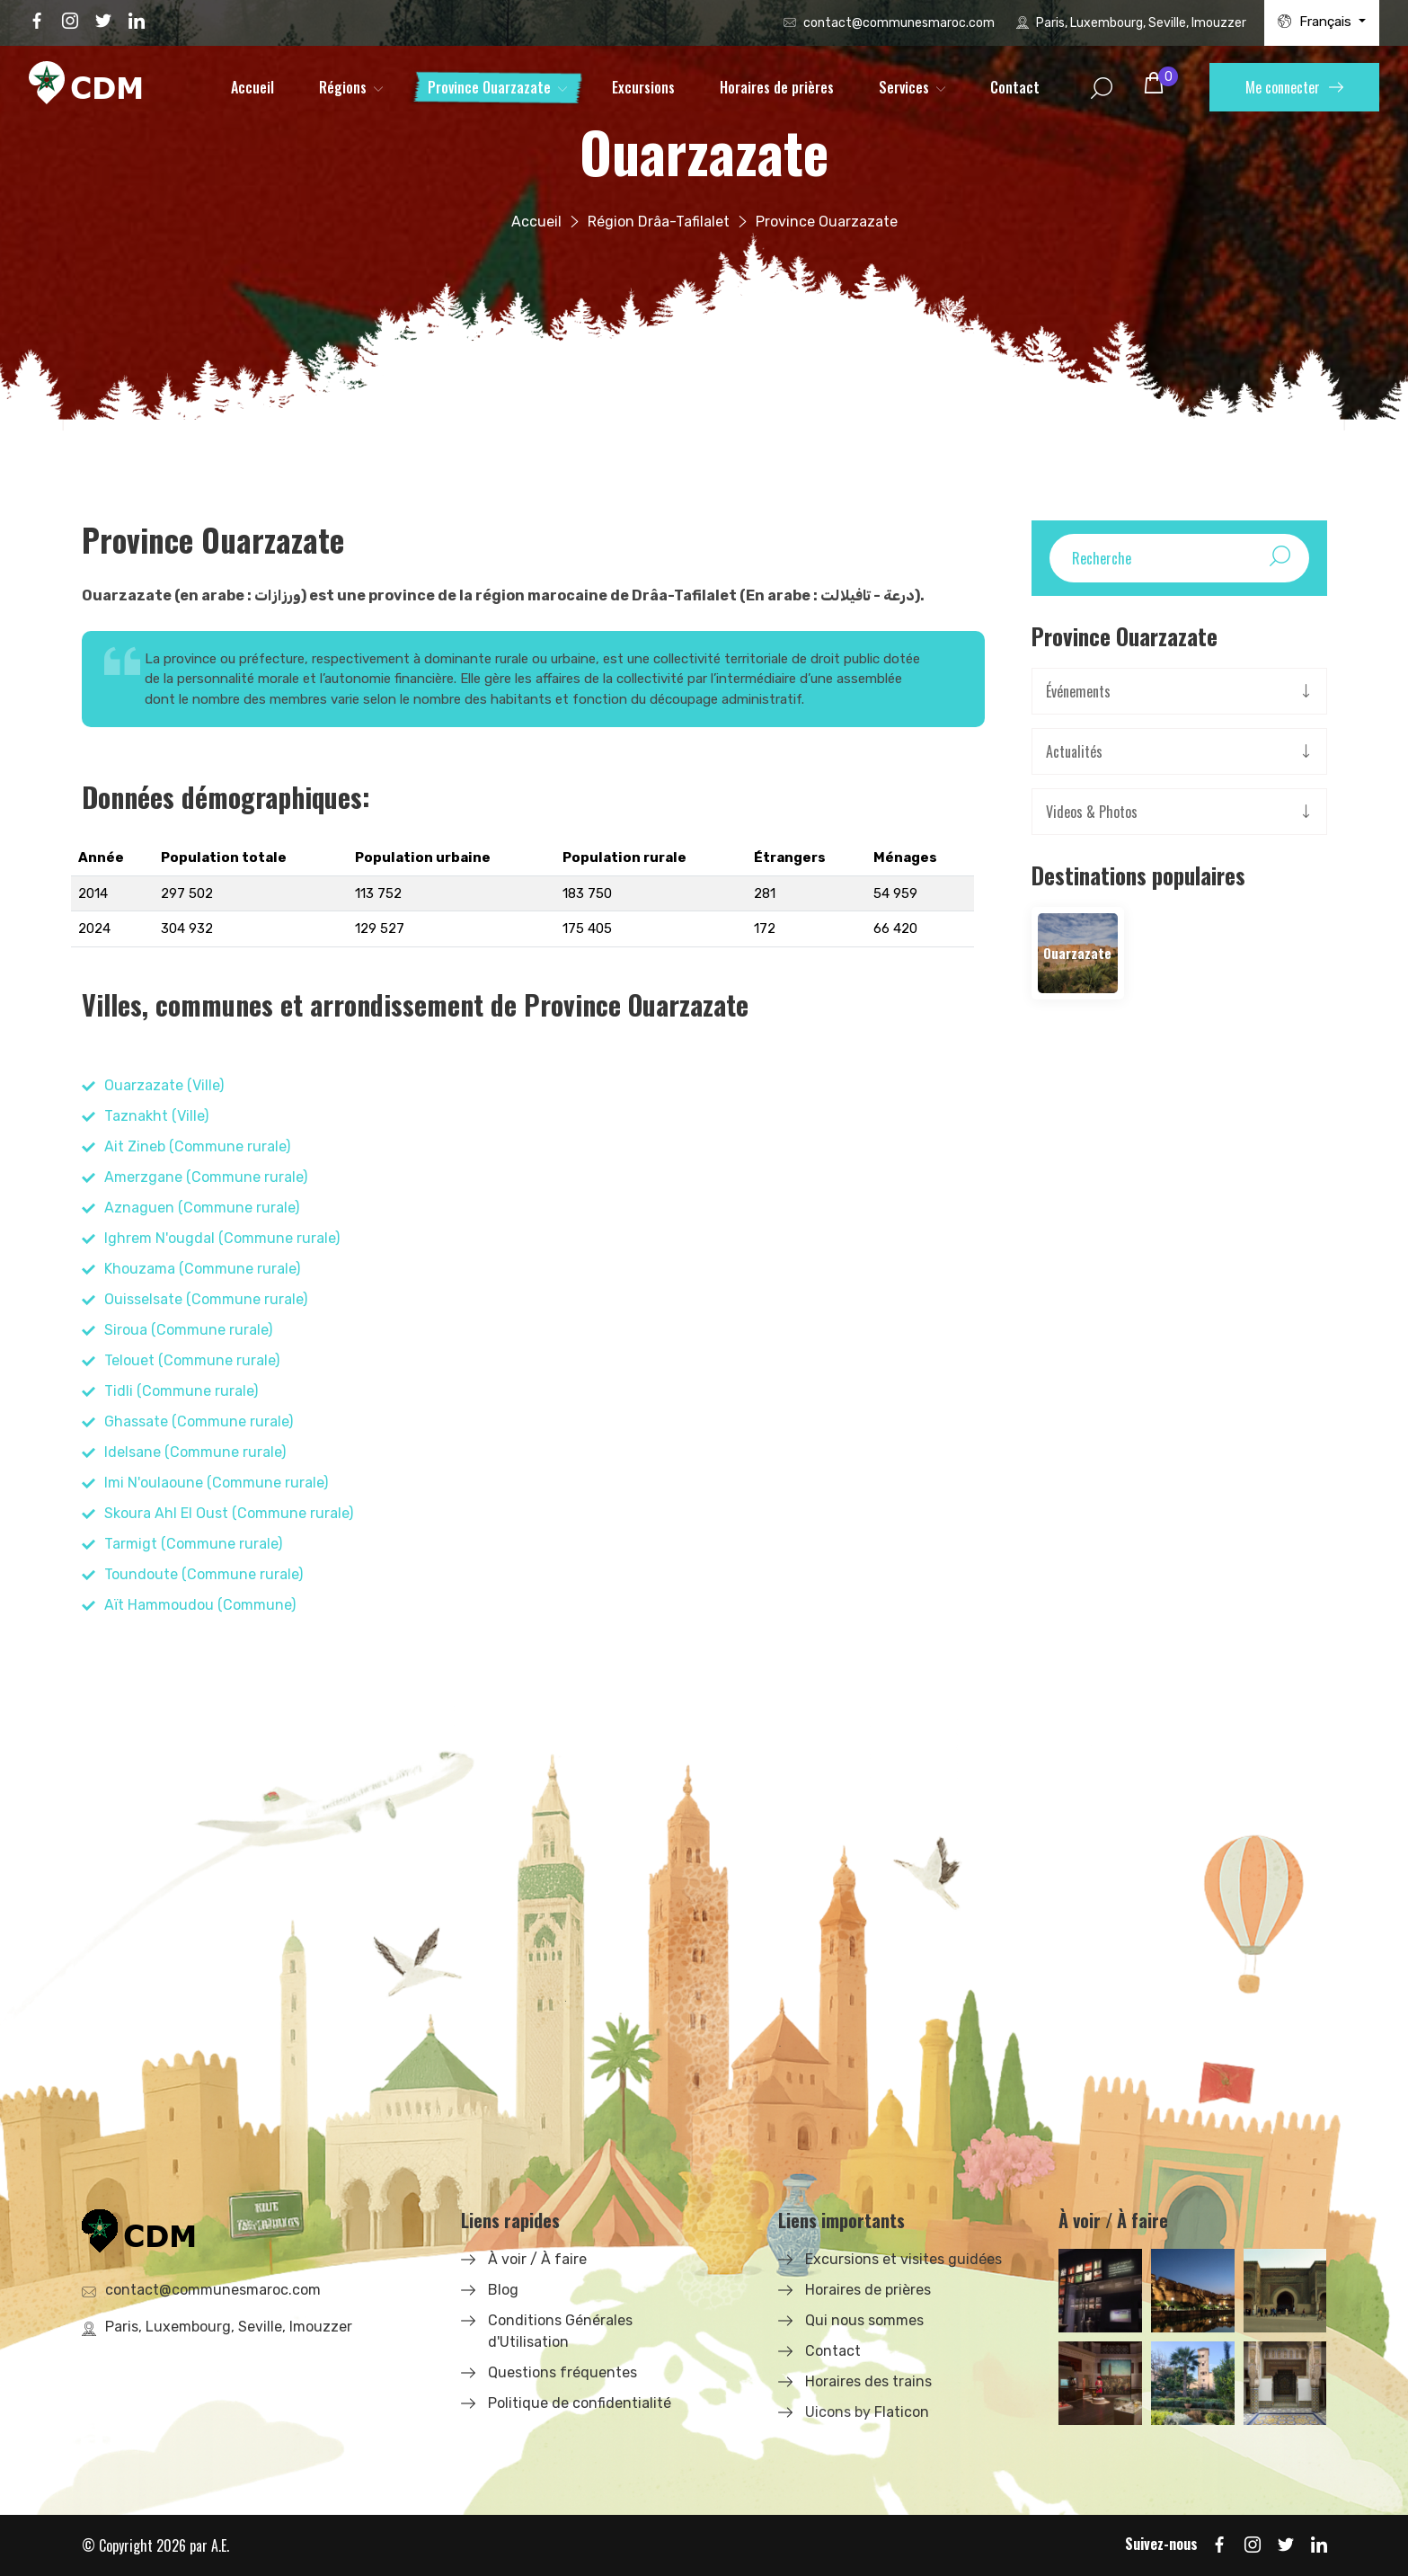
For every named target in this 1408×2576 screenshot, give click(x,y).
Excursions (643, 87)
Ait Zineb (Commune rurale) (197, 1146)
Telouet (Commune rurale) (191, 1360)
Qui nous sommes (864, 2320)
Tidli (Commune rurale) (181, 1390)
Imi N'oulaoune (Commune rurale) (216, 1482)
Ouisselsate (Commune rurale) (205, 1299)
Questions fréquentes (562, 2372)
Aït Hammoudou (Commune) (200, 1604)
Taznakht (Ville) (156, 1115)
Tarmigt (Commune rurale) (193, 1543)
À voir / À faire (537, 2259)
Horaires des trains (868, 2381)
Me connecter (1294, 87)
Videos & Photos (1092, 811)
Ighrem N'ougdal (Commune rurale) (222, 1238)
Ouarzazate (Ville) (164, 1085)
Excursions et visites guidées (903, 2259)
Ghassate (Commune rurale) (198, 1421)
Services (904, 87)
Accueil (252, 87)
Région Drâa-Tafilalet (659, 221)
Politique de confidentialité (579, 2403)
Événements (1078, 691)
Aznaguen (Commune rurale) (201, 1207)
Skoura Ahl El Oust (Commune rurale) (228, 1513)
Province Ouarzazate (489, 87)
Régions (343, 87)
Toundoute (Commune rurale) (203, 1574)
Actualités (1074, 751)
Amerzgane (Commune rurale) (205, 1177)
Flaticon (901, 2412)
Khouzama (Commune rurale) (202, 1268)
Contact (1015, 87)
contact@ (899, 23)
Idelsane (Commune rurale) (195, 1452)
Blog (503, 2289)
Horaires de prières (777, 87)
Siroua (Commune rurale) (188, 1329)
